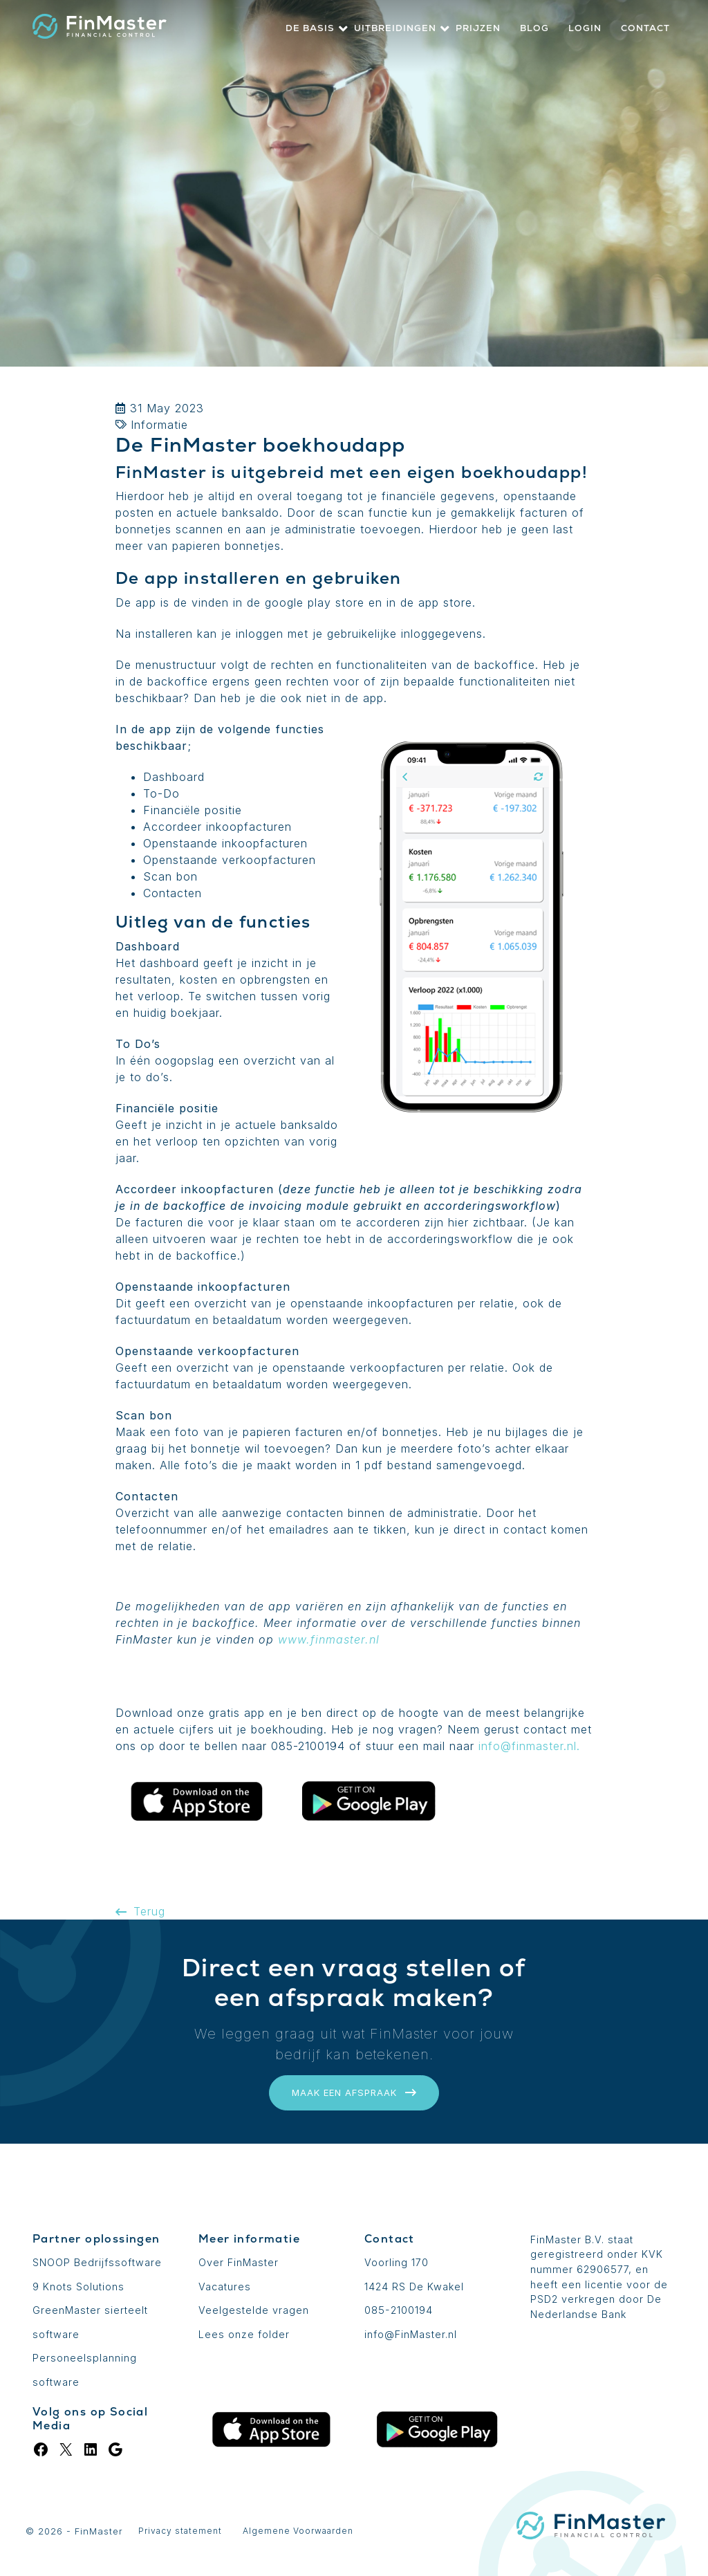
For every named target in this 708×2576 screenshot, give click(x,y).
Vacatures (224, 2286)
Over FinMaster (238, 2262)
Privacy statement (180, 2531)
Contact (645, 28)
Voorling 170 (396, 2262)
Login (585, 28)
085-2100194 (398, 2310)
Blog (534, 28)
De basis (310, 28)
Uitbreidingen (395, 28)
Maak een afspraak (354, 2092)
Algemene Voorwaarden (298, 2531)
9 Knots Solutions (78, 2286)
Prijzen (478, 28)
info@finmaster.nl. (529, 1746)
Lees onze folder (244, 2334)
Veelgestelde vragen (253, 2310)
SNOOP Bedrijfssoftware (97, 2262)
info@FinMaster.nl (410, 2334)
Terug (140, 1911)
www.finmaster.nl (329, 1639)
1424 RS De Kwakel (414, 2286)
